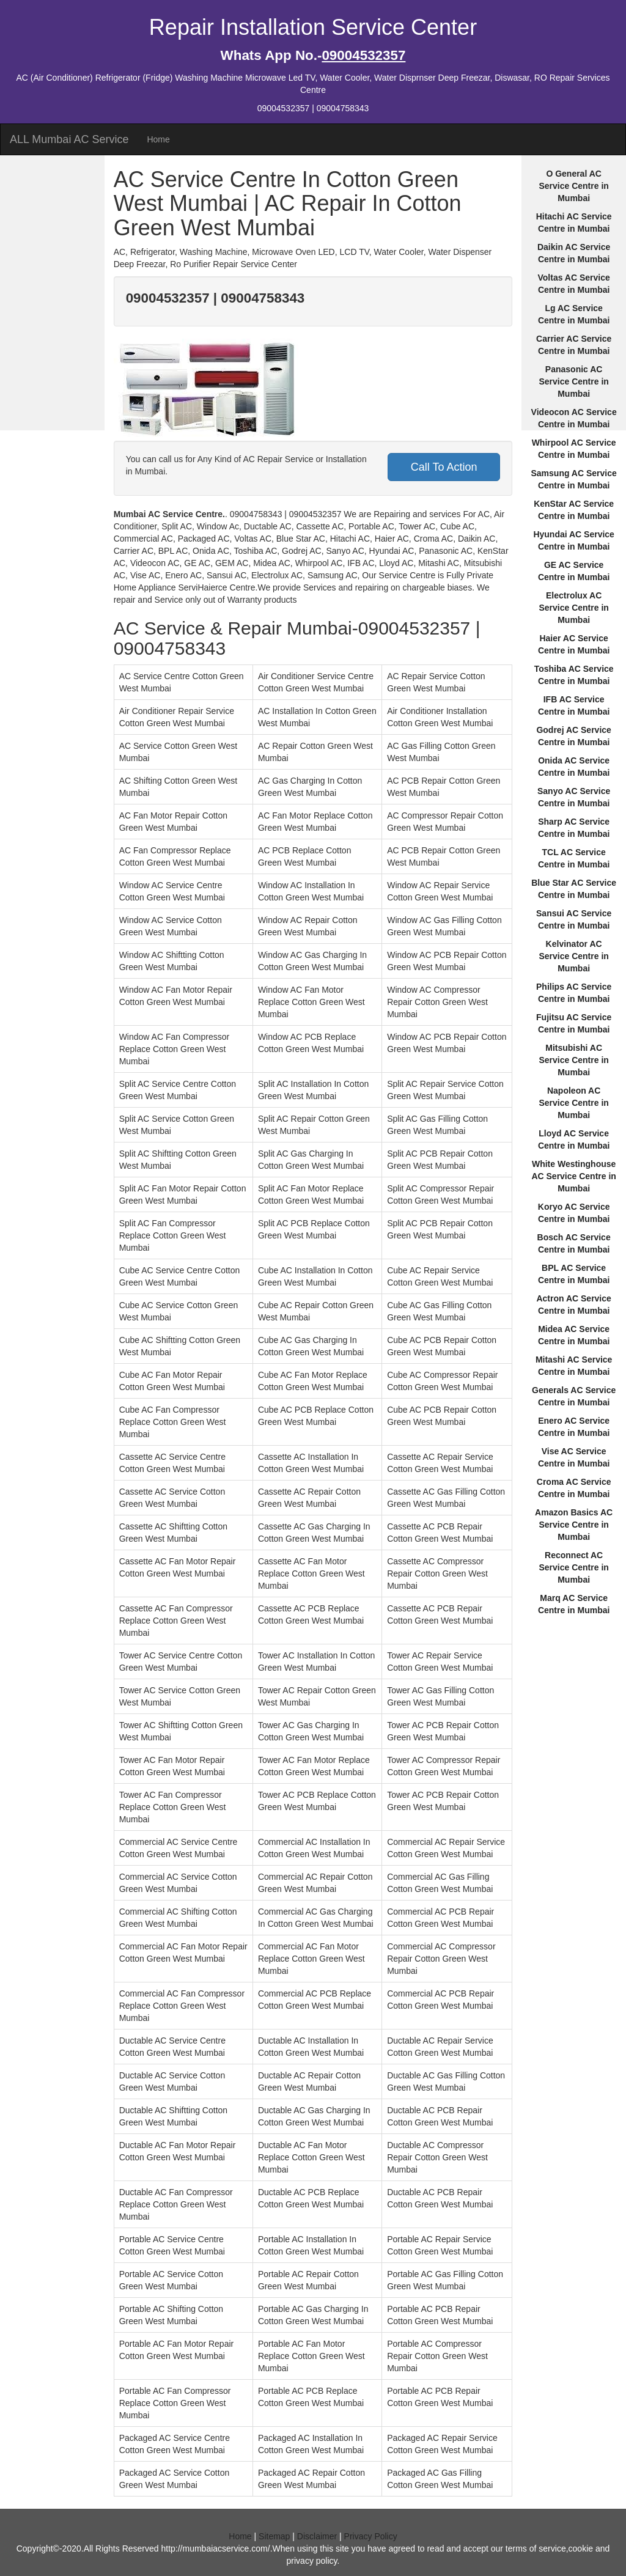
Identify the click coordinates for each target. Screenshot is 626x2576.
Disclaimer (317, 2536)
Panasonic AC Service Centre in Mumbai (573, 381)
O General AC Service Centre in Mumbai (573, 186)
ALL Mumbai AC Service (69, 139)
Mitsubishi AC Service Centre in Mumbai (573, 1060)
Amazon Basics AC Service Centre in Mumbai (574, 1524)
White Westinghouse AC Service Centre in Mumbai (573, 1176)
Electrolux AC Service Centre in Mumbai (573, 608)
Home (158, 139)
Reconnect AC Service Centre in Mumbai (573, 1567)
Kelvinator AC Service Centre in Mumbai (573, 956)
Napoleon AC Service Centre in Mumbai (573, 1103)
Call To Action (444, 467)
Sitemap (274, 2536)
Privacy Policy (370, 2536)
